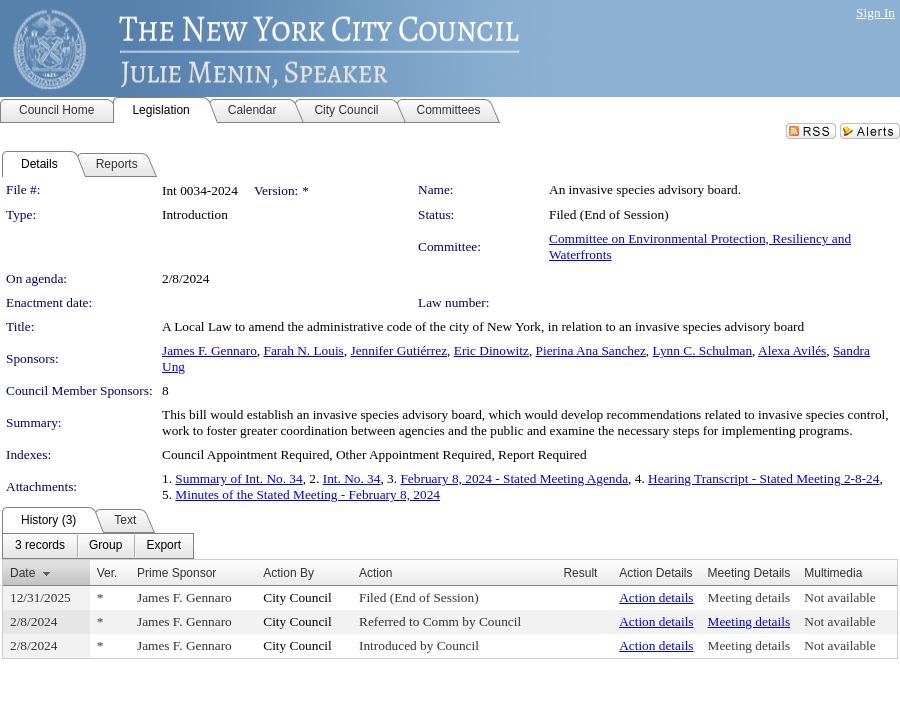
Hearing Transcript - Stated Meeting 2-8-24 (763, 478)
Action (375, 573)
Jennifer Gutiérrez (398, 350)
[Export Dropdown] (163, 546)
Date (22, 573)
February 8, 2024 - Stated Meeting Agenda (514, 478)
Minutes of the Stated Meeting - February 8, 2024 (307, 494)
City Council (297, 597)
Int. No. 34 (352, 478)
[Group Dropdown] (105, 546)
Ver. (107, 573)
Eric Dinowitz (491, 350)
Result (580, 573)
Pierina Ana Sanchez (591, 350)
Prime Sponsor (176, 573)
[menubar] (98, 546)
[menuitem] (40, 546)
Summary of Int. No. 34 (238, 478)
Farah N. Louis (303, 350)
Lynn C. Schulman (703, 350)
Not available (839, 597)
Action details (656, 597)
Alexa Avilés (792, 350)
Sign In (875, 12)
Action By (288, 573)
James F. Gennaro (209, 350)
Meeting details (749, 597)
